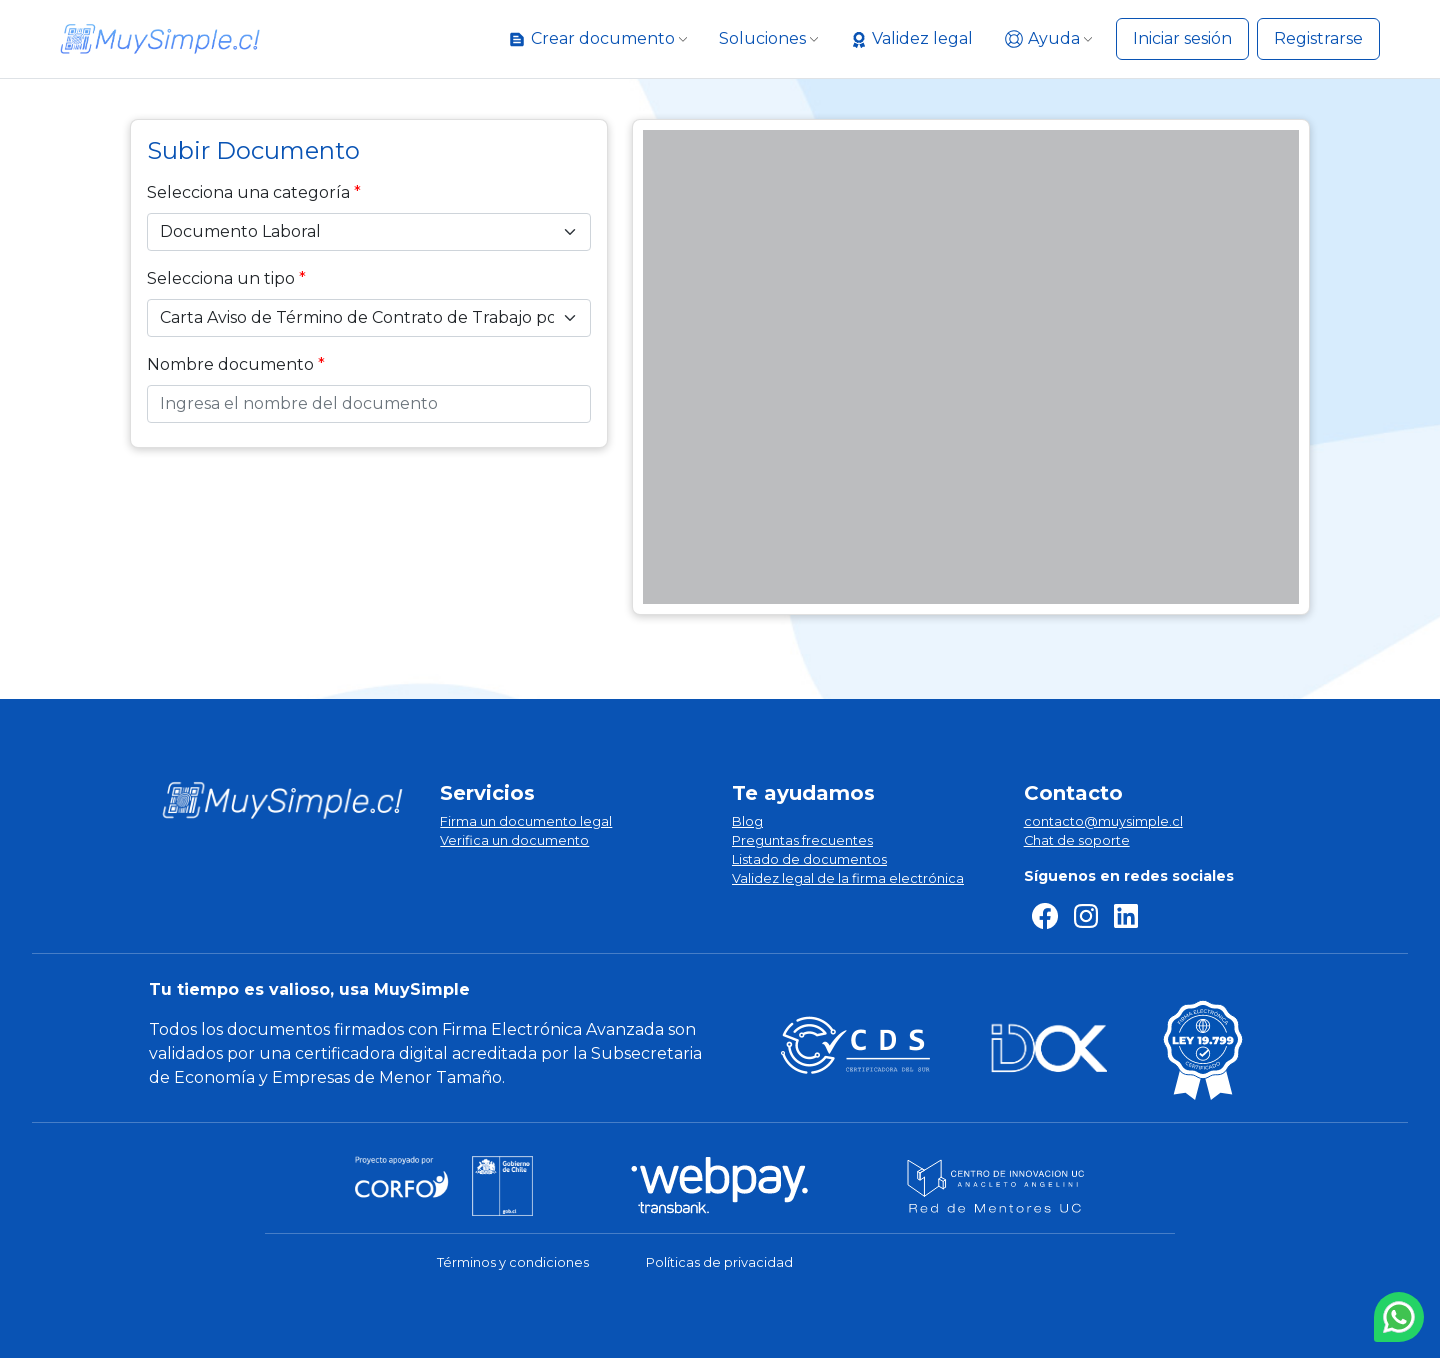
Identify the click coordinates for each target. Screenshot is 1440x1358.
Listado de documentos (809, 859)
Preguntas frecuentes (802, 840)
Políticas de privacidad (719, 1262)
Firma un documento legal (526, 821)
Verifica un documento (514, 840)
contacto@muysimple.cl (1103, 821)
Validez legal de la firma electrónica (848, 878)
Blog (747, 821)
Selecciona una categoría (248, 192)
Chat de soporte (1077, 840)
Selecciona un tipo (221, 278)
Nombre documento (230, 364)
